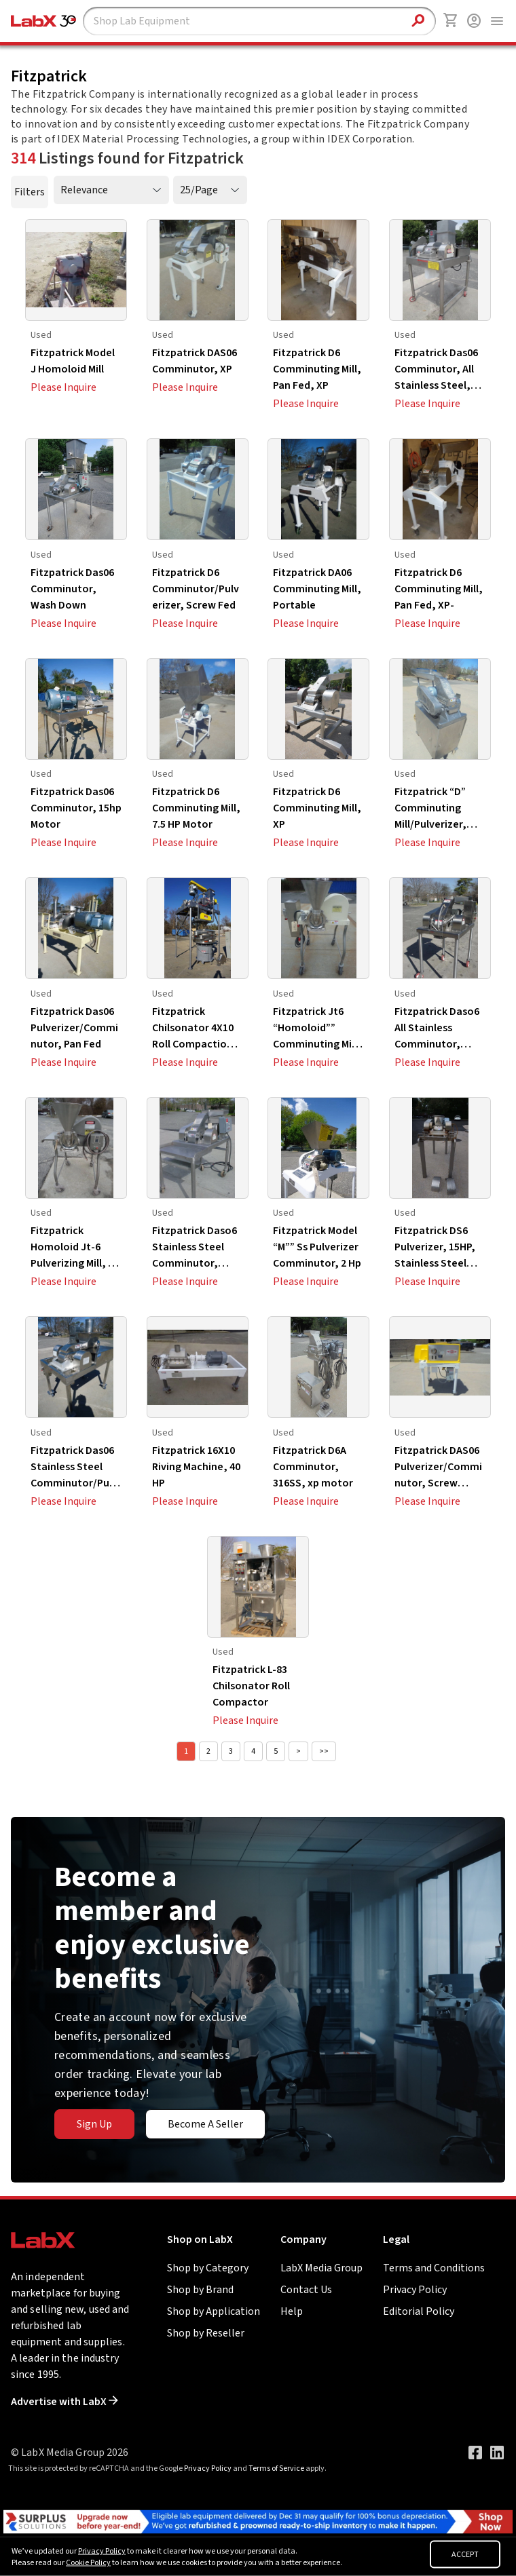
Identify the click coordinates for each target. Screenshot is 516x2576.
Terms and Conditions (434, 2268)
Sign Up (94, 2124)
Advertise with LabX (64, 2401)
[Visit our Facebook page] (475, 2452)
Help (291, 2311)
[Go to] (258, 2521)
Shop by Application (213, 2311)
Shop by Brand (200, 2289)
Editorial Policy (418, 2311)
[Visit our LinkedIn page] (497, 2452)
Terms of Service (276, 2468)
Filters (29, 192)
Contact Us (306, 2289)
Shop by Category (207, 2268)
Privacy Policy (415, 2289)
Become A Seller (205, 2124)
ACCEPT (465, 2554)
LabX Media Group (321, 2268)
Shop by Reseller (205, 2333)
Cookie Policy (88, 2563)
